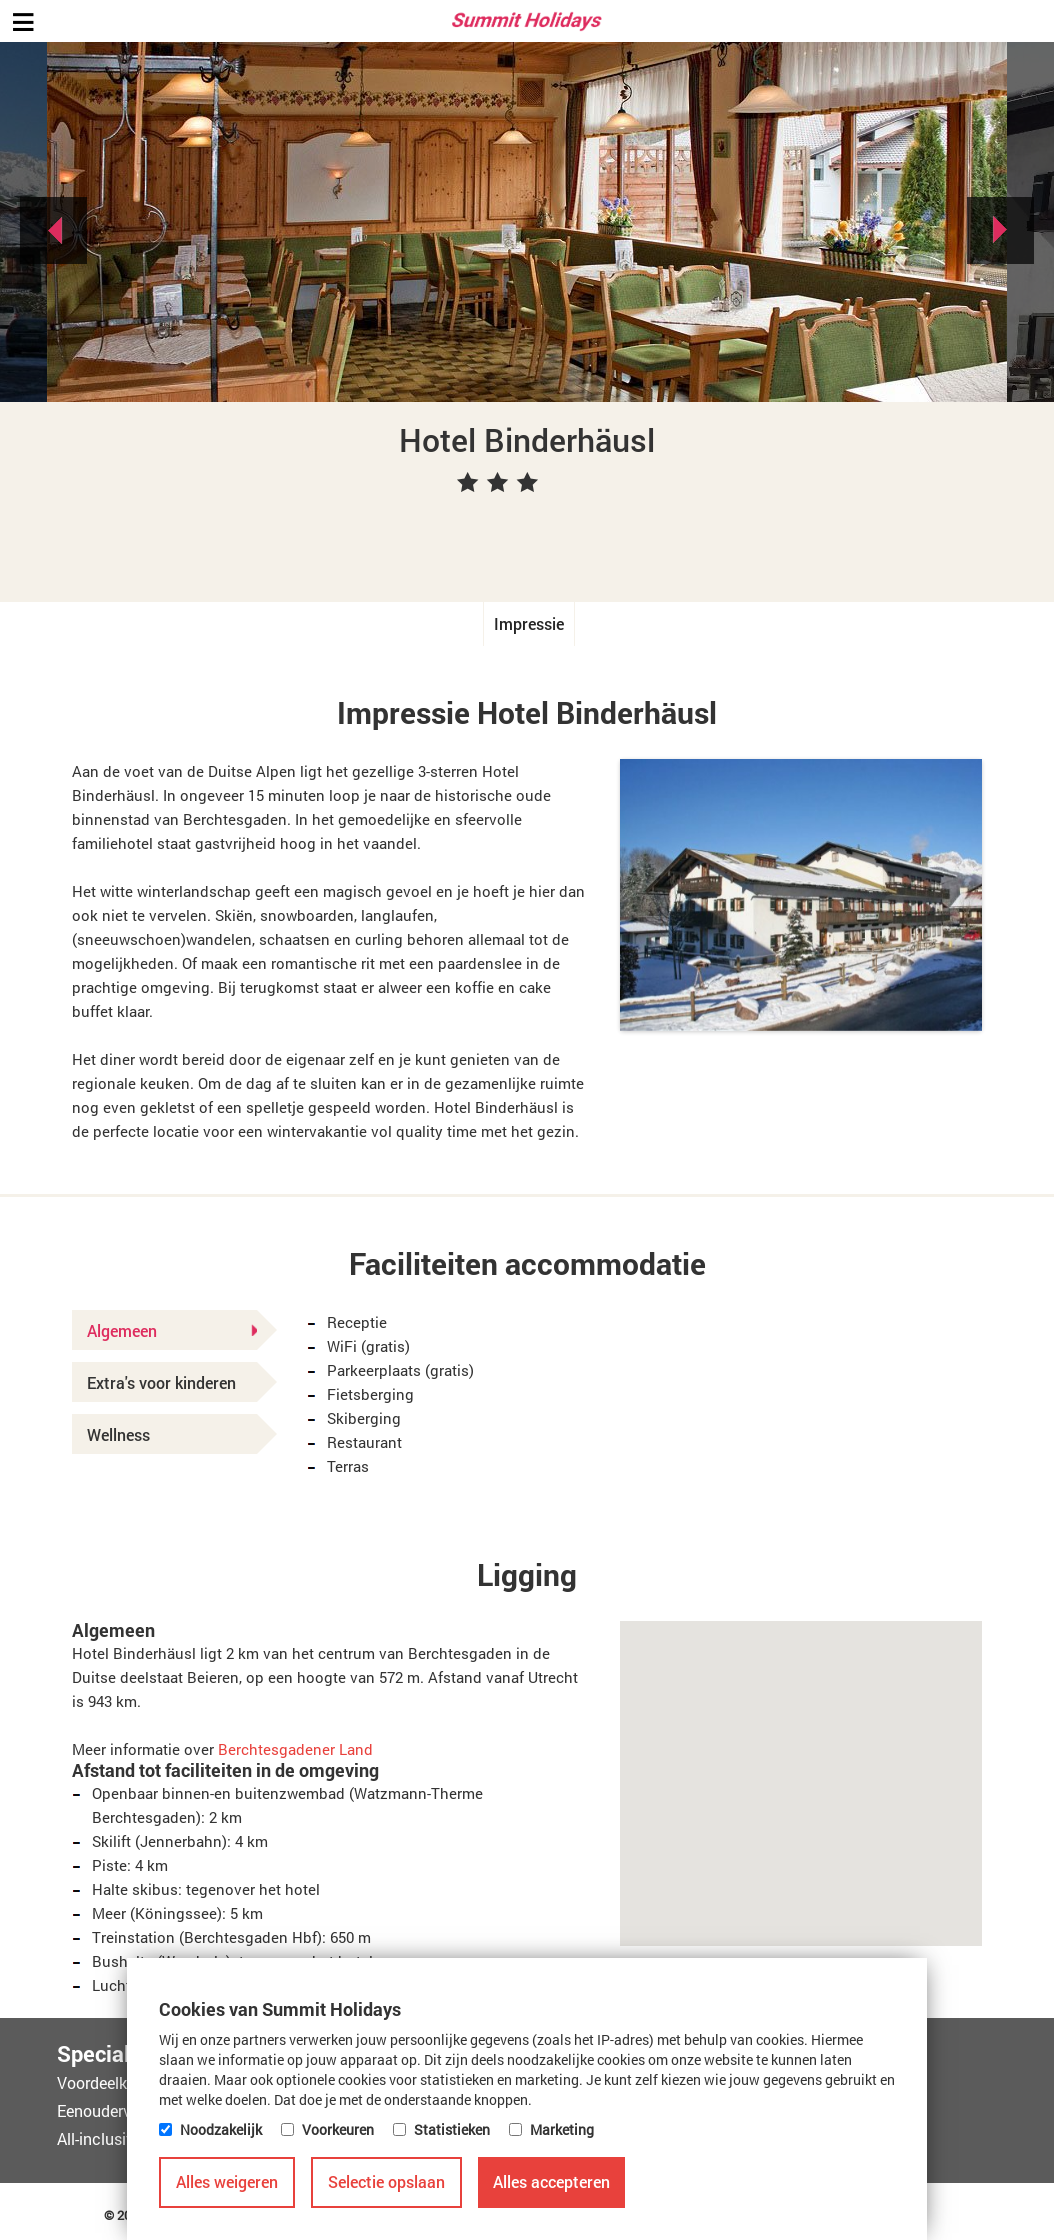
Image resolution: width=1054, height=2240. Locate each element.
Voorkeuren (338, 2129)
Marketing (562, 2129)
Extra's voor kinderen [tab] (161, 1382)
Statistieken (452, 2129)
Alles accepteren (551, 2181)
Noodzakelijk (221, 2129)
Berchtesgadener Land (295, 1749)
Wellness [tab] (118, 1434)
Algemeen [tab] (172, 1330)
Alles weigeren (227, 2181)
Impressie (529, 623)
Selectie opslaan (386, 2181)
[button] (801, 1765)
